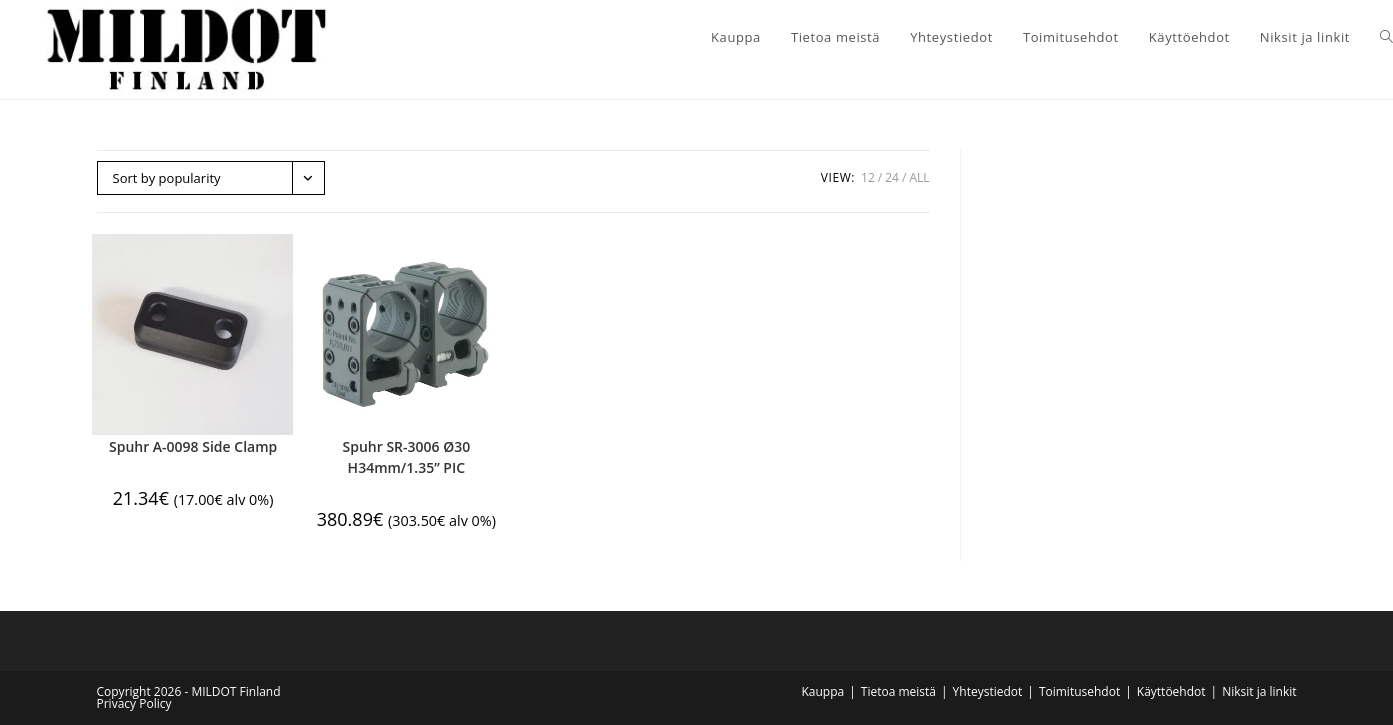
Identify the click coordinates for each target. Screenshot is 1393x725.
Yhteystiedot (988, 691)
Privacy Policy (134, 703)
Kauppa (822, 691)
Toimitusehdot (1079, 691)
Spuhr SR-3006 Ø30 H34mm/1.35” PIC (407, 457)
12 (868, 177)
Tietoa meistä (898, 691)
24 (892, 177)
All (919, 177)
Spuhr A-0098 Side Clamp (193, 446)
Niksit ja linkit (1259, 691)
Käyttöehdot (1171, 691)
